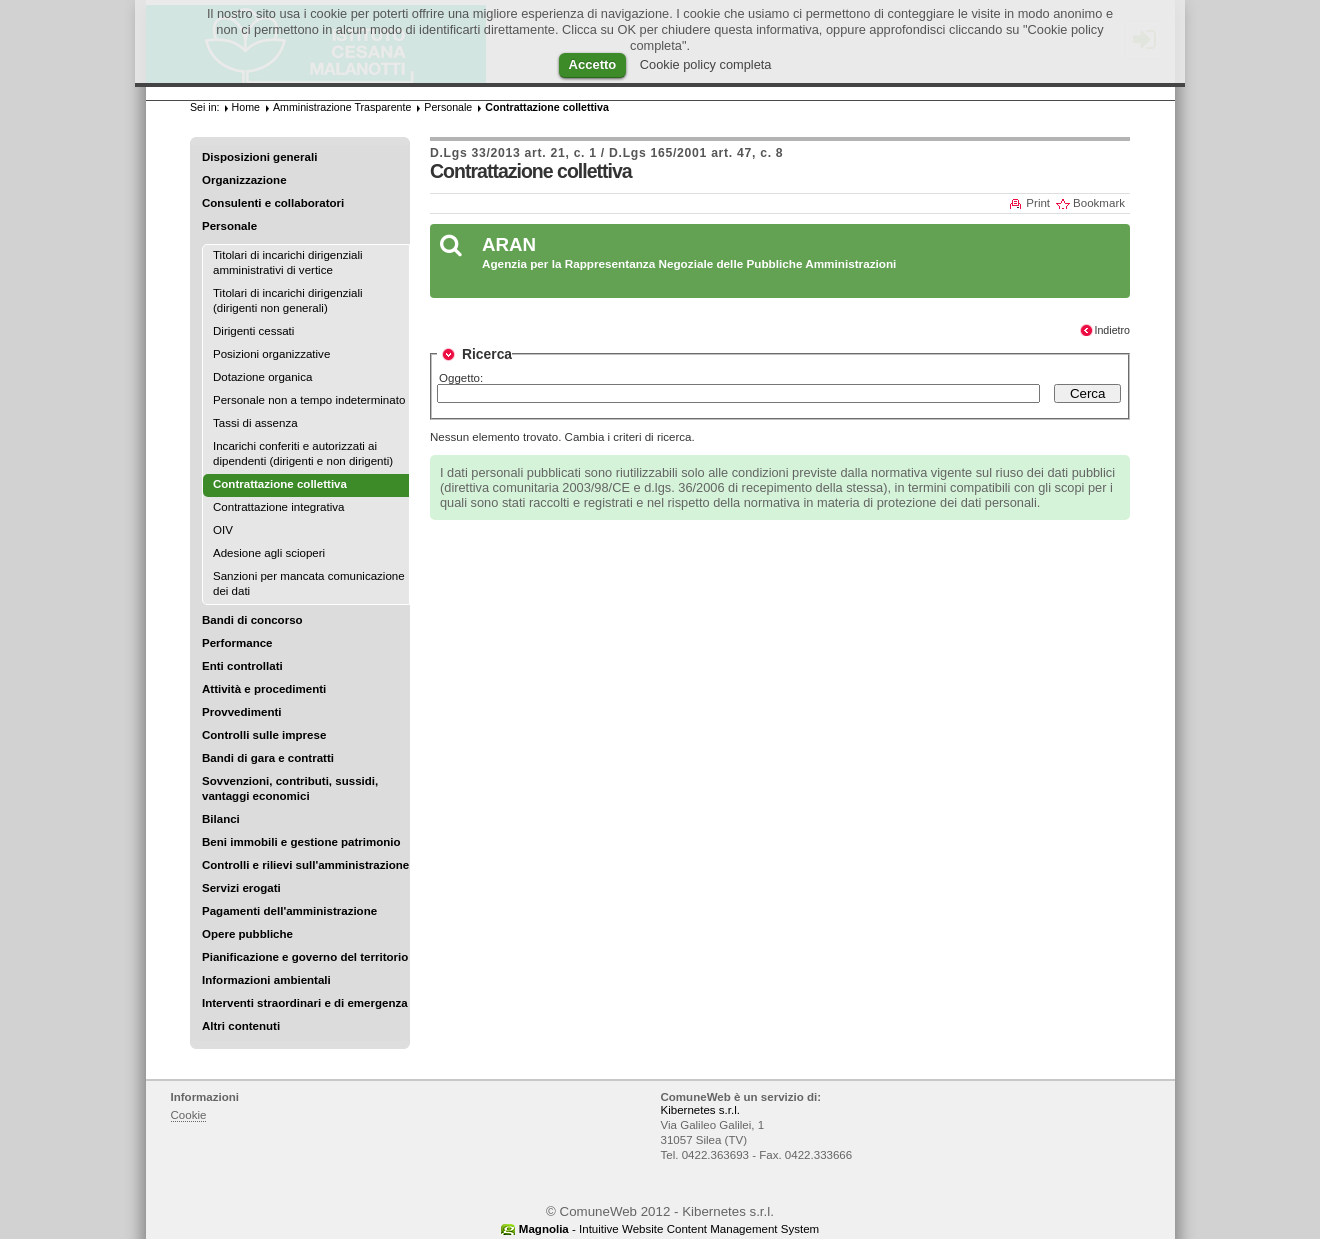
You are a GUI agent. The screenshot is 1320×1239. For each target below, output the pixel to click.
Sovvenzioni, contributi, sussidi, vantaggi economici (290, 788)
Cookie (189, 1115)
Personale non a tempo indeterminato (309, 400)
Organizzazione (244, 180)
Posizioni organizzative (271, 354)
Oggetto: (461, 378)
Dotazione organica (262, 377)
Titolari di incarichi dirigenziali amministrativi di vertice (288, 262)
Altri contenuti (241, 1026)
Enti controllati (242, 666)
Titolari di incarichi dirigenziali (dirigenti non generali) (288, 300)
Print (1038, 203)
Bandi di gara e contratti (268, 758)
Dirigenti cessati (253, 331)
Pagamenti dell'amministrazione (289, 911)
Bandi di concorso (252, 620)
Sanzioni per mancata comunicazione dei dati (309, 583)
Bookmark (1099, 203)
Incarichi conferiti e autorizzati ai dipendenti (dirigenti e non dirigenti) (303, 453)
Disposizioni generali (259, 157)
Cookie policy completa (706, 64)
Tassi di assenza (255, 423)
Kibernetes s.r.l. (700, 1110)
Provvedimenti (241, 712)
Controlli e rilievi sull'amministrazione (305, 865)
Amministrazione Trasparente (342, 107)
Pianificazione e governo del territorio (305, 957)
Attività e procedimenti (264, 689)
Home (246, 107)
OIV (223, 530)
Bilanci (221, 819)
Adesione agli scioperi (269, 553)
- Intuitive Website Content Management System (669, 1229)
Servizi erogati (241, 888)
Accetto (593, 64)
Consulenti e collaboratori (273, 203)
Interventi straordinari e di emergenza (305, 1003)
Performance (237, 643)
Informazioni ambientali (266, 980)
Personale (229, 226)
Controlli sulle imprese (264, 735)
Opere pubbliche (247, 934)
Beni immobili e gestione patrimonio (301, 842)
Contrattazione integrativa (278, 507)
